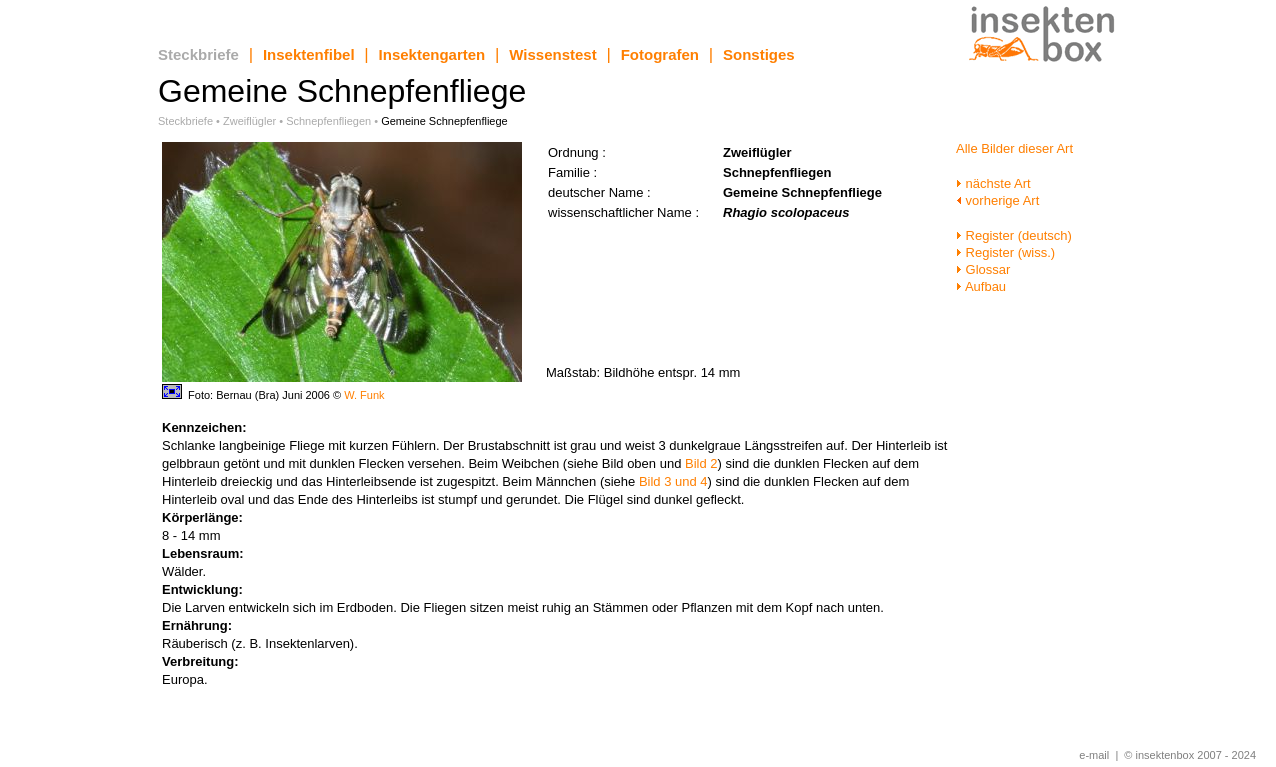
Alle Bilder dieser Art (1014, 148)
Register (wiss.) (1005, 252)
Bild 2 (701, 463)
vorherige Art (997, 200)
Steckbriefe (198, 54)
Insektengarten (432, 54)
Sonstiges (759, 54)
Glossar (983, 269)
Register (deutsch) (1014, 235)
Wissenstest (552, 54)
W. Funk (364, 395)
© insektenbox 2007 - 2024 (1190, 755)
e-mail (1094, 755)
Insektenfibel (309, 54)
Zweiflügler (249, 121)
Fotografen (660, 54)
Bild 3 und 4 (673, 481)
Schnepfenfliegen (328, 121)
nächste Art (993, 183)
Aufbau (981, 286)
